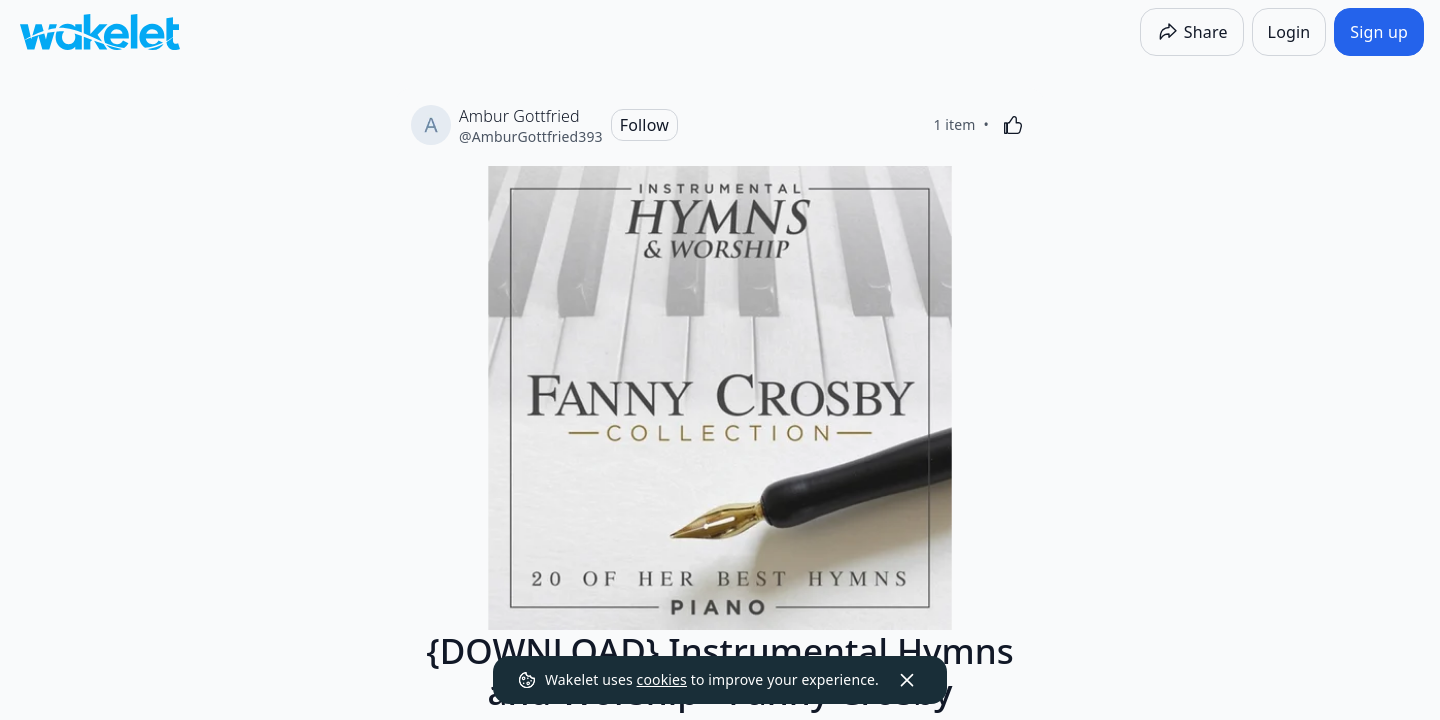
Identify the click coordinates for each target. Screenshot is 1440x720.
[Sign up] (1379, 32)
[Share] (1192, 32)
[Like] (1013, 125)
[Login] (1289, 32)
